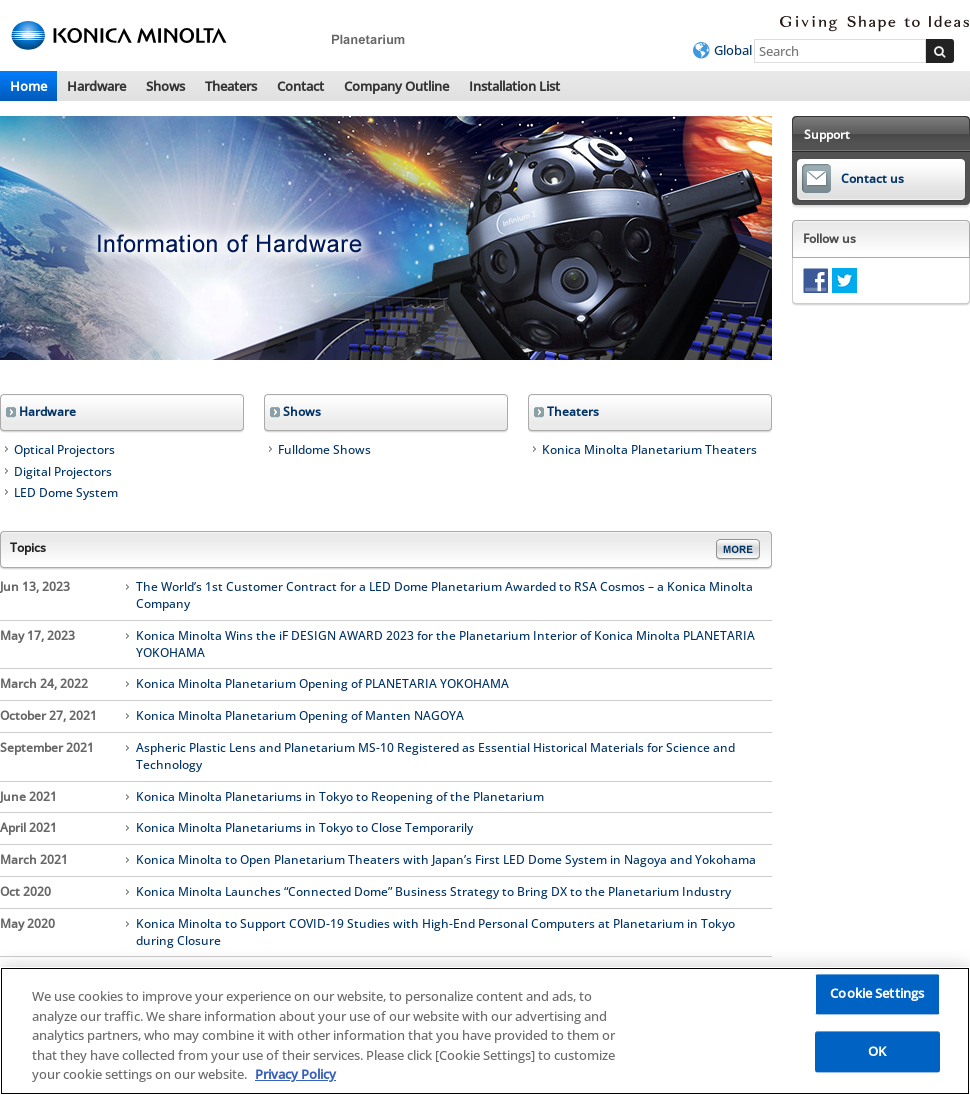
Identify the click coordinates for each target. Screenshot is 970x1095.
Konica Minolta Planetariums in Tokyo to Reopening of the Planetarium (340, 797)
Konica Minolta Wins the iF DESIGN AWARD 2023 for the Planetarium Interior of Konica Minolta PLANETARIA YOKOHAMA (445, 644)
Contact (300, 86)
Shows (165, 86)
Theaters (231, 86)
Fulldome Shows (324, 449)
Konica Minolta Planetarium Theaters (649, 449)
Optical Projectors (64, 449)
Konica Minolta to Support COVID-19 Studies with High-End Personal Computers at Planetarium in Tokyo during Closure (435, 932)
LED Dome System (66, 492)
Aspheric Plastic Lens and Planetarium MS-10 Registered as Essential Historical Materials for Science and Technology (435, 756)
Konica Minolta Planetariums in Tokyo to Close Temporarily (304, 828)
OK (877, 1051)
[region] (485, 1031)
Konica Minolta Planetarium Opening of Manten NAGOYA (300, 716)
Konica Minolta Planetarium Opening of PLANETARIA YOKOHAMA (322, 684)
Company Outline (396, 86)
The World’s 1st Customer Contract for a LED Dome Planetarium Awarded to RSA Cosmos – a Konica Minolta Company (444, 595)
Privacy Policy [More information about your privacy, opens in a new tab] (295, 1074)
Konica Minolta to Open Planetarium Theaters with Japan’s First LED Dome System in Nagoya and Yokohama (446, 860)
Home (28, 86)
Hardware (96, 86)
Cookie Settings (877, 994)
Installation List (514, 86)
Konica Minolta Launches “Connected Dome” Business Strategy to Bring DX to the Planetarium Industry (433, 892)
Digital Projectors (63, 471)
